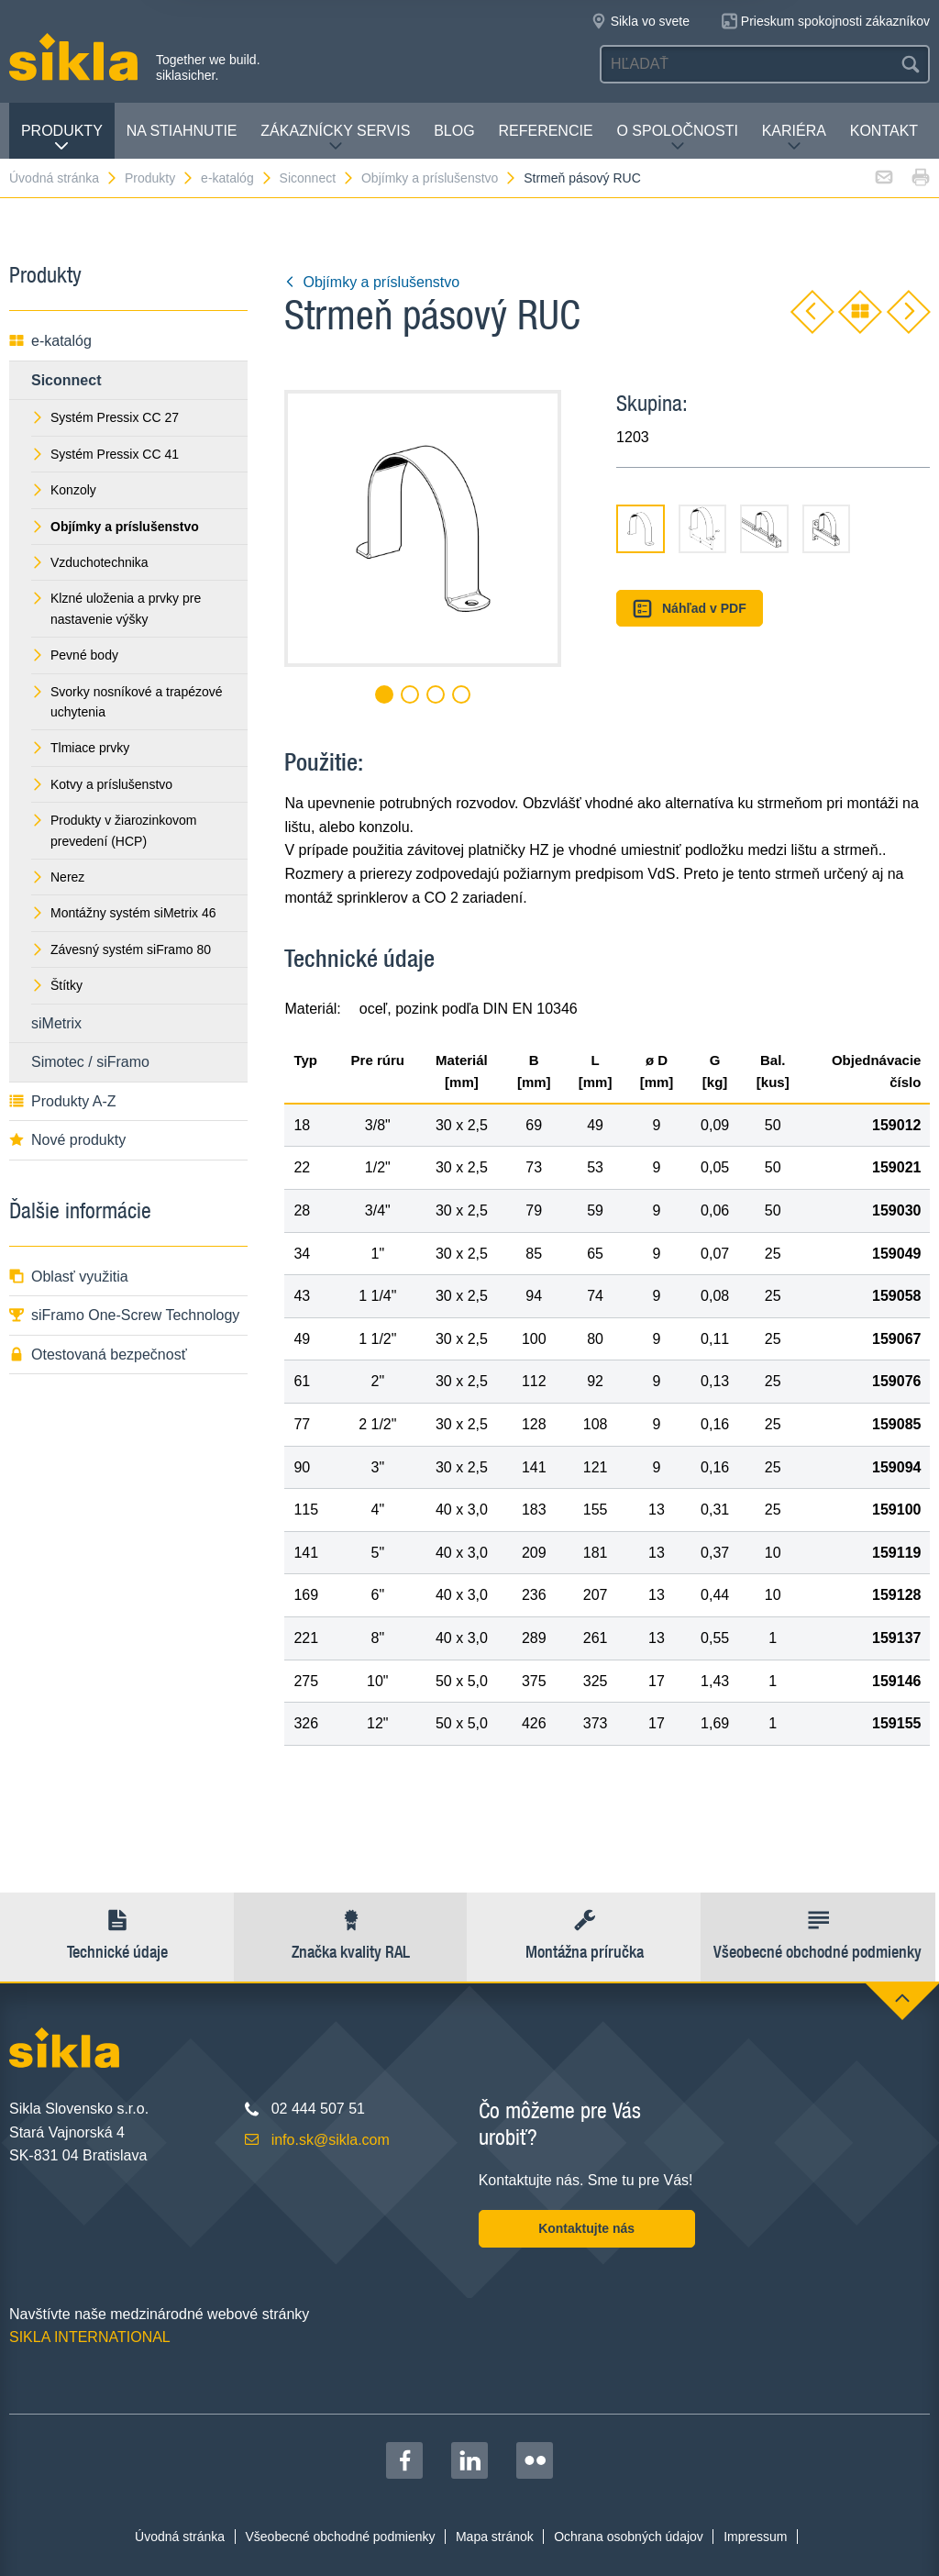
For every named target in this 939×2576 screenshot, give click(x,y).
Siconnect (317, 178)
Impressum (755, 2536)
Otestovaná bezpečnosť (98, 1354)
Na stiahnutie (182, 131)
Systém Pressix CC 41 (105, 454)
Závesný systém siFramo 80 (121, 949)
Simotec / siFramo (90, 1062)
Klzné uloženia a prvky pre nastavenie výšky (116, 608)
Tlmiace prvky (80, 747)
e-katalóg (237, 178)
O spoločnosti (676, 138)
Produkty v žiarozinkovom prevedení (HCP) (114, 830)
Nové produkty (67, 1140)
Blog (454, 131)
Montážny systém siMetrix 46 (123, 912)
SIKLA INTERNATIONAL (90, 2337)
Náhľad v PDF (689, 608)
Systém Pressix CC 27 (105, 417)
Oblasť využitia (68, 1276)
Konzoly (63, 490)
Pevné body (74, 655)
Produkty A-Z (62, 1101)
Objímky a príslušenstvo (439, 178)
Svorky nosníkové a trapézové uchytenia (127, 701)
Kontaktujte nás (586, 2228)
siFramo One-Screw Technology (124, 1315)
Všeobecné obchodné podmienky (341, 2536)
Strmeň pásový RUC (582, 178)
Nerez (57, 877)
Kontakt (884, 131)
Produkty (62, 138)
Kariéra (794, 138)
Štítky (57, 985)
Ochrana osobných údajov (628, 2536)
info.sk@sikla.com (330, 2140)
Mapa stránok (495, 2536)
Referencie (545, 131)
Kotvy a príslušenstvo (101, 784)
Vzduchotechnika (90, 562)
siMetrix (56, 1023)
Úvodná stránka (63, 178)
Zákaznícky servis (335, 138)
